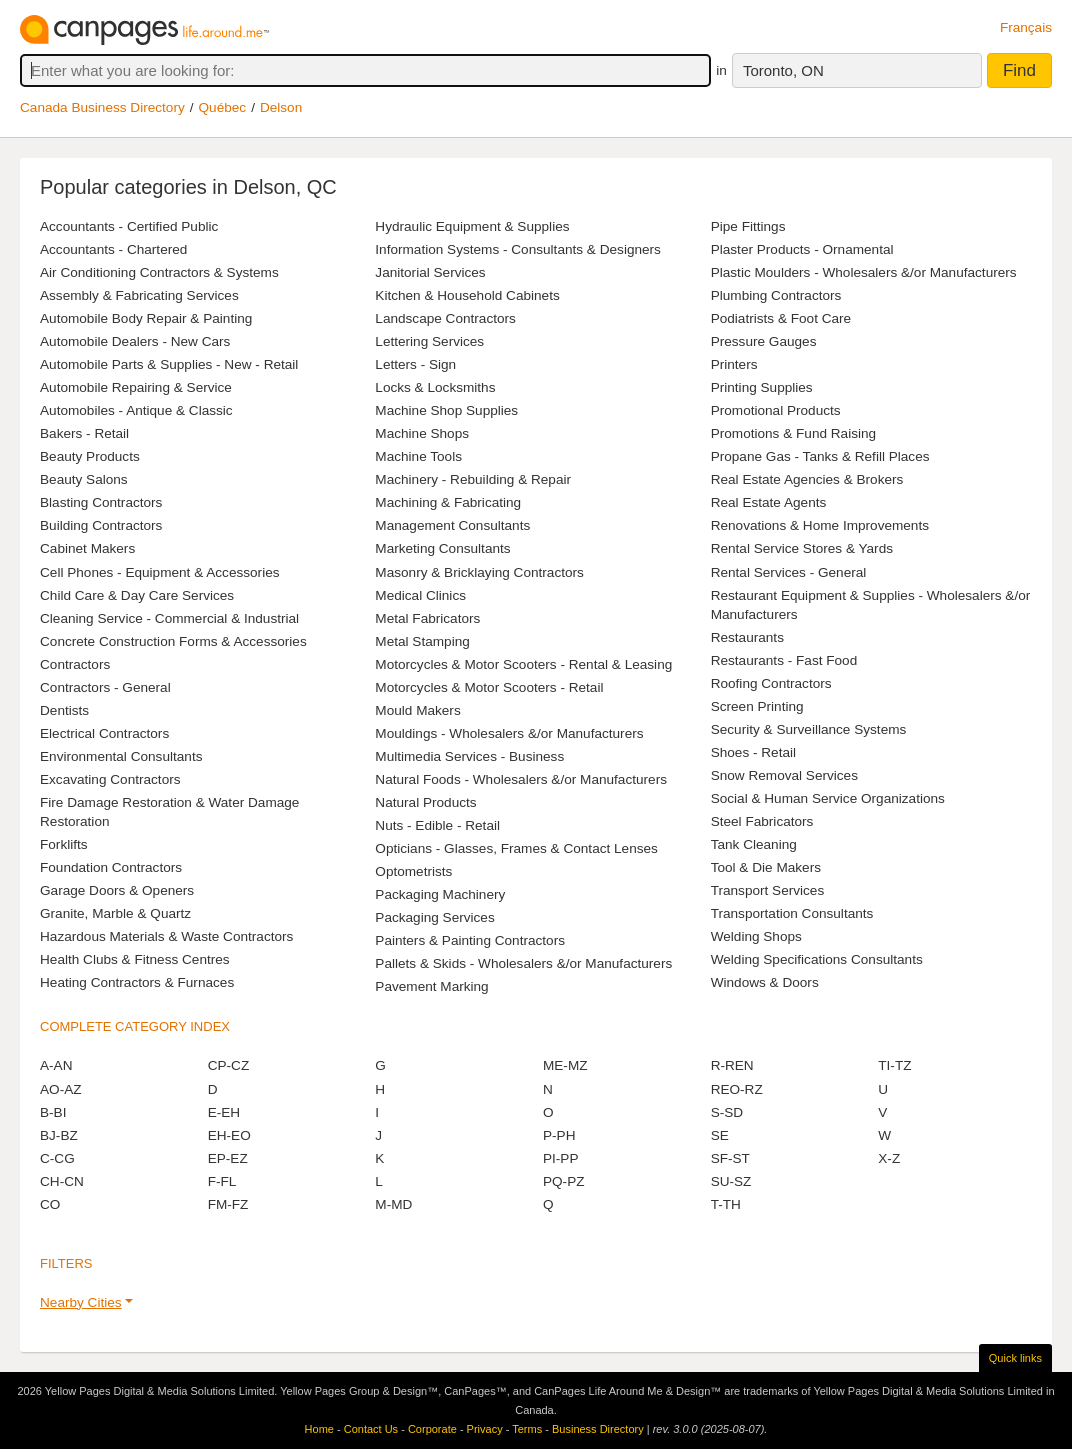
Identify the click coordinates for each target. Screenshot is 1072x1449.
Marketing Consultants (442, 548)
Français (1026, 27)
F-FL (222, 1181)
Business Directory (598, 1429)
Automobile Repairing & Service (136, 387)
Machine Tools (418, 456)
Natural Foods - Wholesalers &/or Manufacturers (521, 779)
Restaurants (747, 637)
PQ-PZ (564, 1181)
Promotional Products (776, 410)
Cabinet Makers (87, 548)
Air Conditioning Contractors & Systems (159, 272)
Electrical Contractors (104, 733)
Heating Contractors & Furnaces (137, 982)
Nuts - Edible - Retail (437, 825)
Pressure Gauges (764, 341)
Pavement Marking (431, 986)
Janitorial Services (430, 272)
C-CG (57, 1158)
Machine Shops (422, 433)
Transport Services (768, 890)
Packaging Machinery (440, 894)
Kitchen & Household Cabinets (467, 295)
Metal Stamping (422, 641)
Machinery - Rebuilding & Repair (473, 479)
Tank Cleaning (754, 844)
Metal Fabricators (427, 618)
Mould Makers (417, 710)
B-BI (53, 1112)
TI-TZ (894, 1065)
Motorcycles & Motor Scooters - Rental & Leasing (523, 664)
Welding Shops (756, 936)
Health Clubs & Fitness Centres (135, 959)
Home (319, 1429)
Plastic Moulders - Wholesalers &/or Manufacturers (864, 272)
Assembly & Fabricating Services (139, 295)
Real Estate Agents (769, 502)
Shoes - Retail (753, 752)
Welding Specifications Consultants (817, 959)
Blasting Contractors (101, 502)
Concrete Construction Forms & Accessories (173, 641)
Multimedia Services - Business (469, 756)
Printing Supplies (762, 387)
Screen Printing (757, 706)
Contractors (75, 664)
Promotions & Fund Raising (793, 433)
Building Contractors (101, 525)
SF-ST (730, 1158)
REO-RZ (737, 1089)
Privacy (485, 1429)
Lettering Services (429, 341)
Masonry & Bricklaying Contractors (479, 572)
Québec (223, 107)
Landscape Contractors (445, 318)
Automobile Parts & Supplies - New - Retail (169, 364)
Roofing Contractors (771, 683)
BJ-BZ (59, 1135)
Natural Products (425, 802)
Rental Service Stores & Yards (802, 548)
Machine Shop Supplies (446, 410)
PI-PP (561, 1158)
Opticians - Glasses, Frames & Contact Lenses (516, 848)
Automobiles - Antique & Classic (136, 410)
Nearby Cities (81, 1302)
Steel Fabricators (762, 821)
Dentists (64, 710)
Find (1019, 70)
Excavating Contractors (110, 779)
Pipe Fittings (748, 226)
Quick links (1015, 1358)
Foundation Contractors (111, 867)
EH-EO (229, 1135)
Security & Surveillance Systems (809, 729)
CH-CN (62, 1181)
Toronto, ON (783, 70)
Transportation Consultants (792, 913)
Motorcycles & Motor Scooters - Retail (489, 687)
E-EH (224, 1112)
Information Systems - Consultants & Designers (518, 249)
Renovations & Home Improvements (820, 525)
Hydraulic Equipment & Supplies (472, 226)
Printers (734, 364)
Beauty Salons (84, 479)
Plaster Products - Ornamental (802, 249)
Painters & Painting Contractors (470, 940)
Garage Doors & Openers (117, 890)
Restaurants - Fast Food (784, 660)
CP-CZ (229, 1065)
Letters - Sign (415, 364)
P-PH (559, 1135)
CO (50, 1204)
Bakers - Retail (84, 433)
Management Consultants (452, 525)
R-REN (732, 1065)
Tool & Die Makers (766, 867)
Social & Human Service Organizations (828, 798)
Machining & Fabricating (448, 502)
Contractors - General (105, 687)
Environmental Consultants (121, 756)
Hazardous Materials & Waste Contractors (166, 936)
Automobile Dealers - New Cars (135, 341)
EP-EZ (228, 1158)
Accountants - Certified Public (129, 226)
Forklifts (64, 844)
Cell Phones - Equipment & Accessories (160, 572)
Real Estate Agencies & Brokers (807, 479)
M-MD (393, 1204)
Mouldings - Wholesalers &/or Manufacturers (509, 733)
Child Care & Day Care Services (137, 595)
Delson (281, 107)
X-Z (889, 1158)
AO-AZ (61, 1089)
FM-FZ (228, 1204)
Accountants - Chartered (113, 249)
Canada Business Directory (102, 107)
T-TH (726, 1204)
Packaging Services (434, 917)
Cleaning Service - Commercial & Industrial (169, 618)
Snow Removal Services (784, 775)
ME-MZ (565, 1065)
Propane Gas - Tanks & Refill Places (820, 456)
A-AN (56, 1065)
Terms (527, 1429)
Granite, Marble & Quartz (115, 913)
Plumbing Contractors (776, 295)
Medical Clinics (420, 595)
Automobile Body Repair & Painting (146, 318)
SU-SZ (731, 1181)
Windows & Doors (765, 982)
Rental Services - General (789, 572)
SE (720, 1135)
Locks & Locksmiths (435, 387)
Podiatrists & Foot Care (781, 318)
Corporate (432, 1429)
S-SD (727, 1112)
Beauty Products (90, 456)
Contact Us (371, 1429)
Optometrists (413, 871)
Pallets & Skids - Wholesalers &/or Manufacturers (523, 963)
